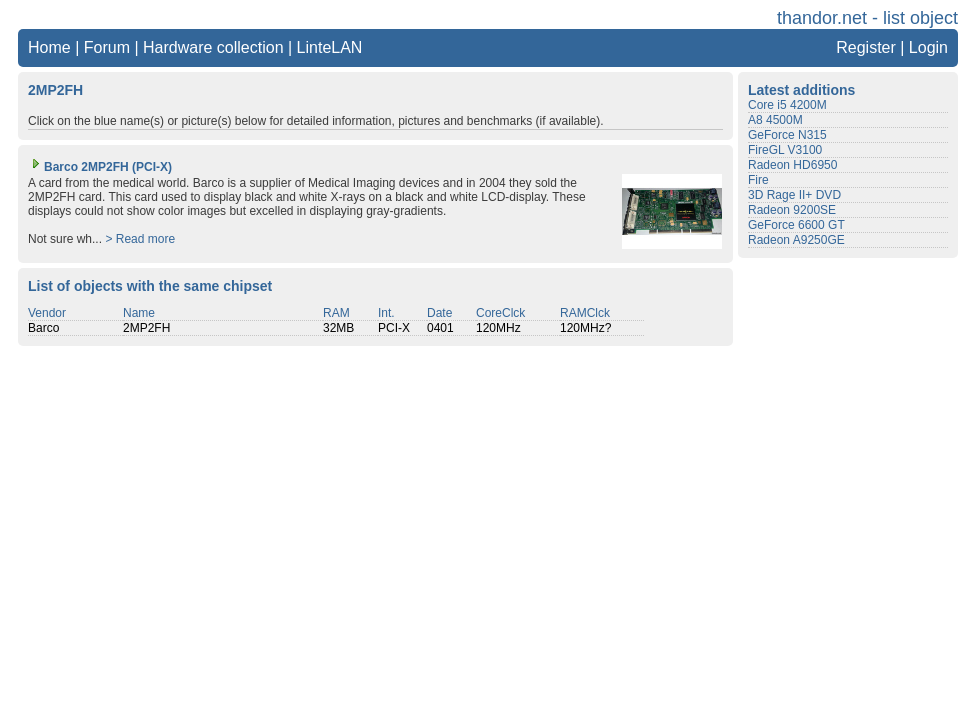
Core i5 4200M (787, 105)
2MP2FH (146, 328)
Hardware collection (213, 47)
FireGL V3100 (785, 150)
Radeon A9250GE (796, 240)
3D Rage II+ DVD (794, 195)
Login (928, 47)
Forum (107, 47)
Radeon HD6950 (792, 165)
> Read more (140, 239)
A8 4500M (775, 120)
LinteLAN (330, 47)
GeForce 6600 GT (796, 225)
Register (866, 47)
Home (49, 47)
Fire (758, 180)
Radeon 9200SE (792, 210)
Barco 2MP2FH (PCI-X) (100, 167)
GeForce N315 (787, 135)
